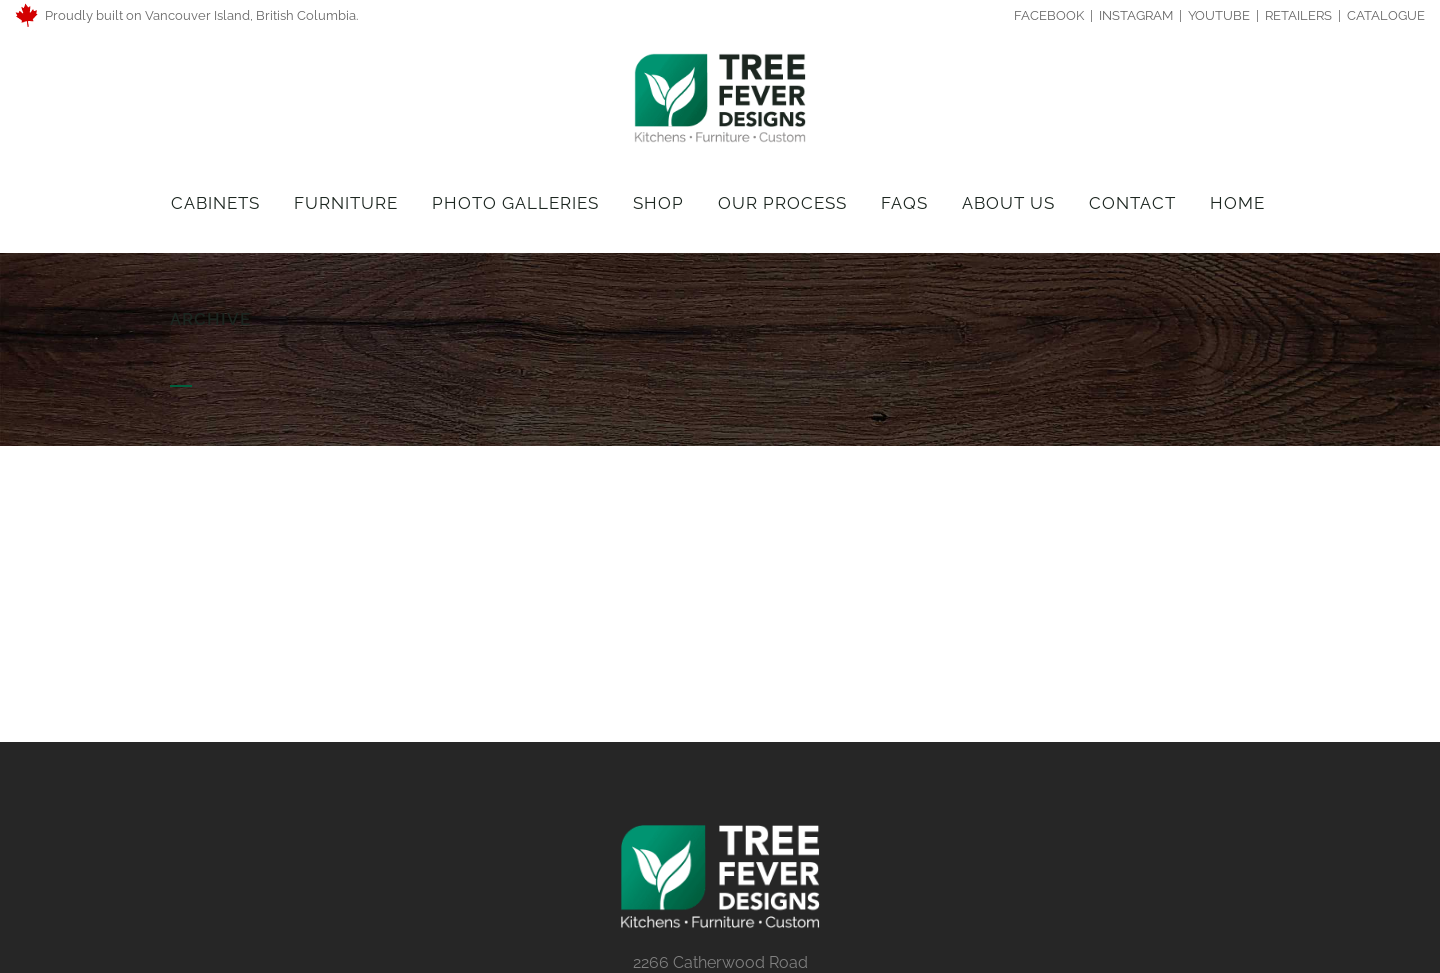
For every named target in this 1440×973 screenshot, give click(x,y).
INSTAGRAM (1136, 15)
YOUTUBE (1219, 15)
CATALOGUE (1386, 15)
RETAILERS (1298, 15)
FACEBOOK (1050, 15)
